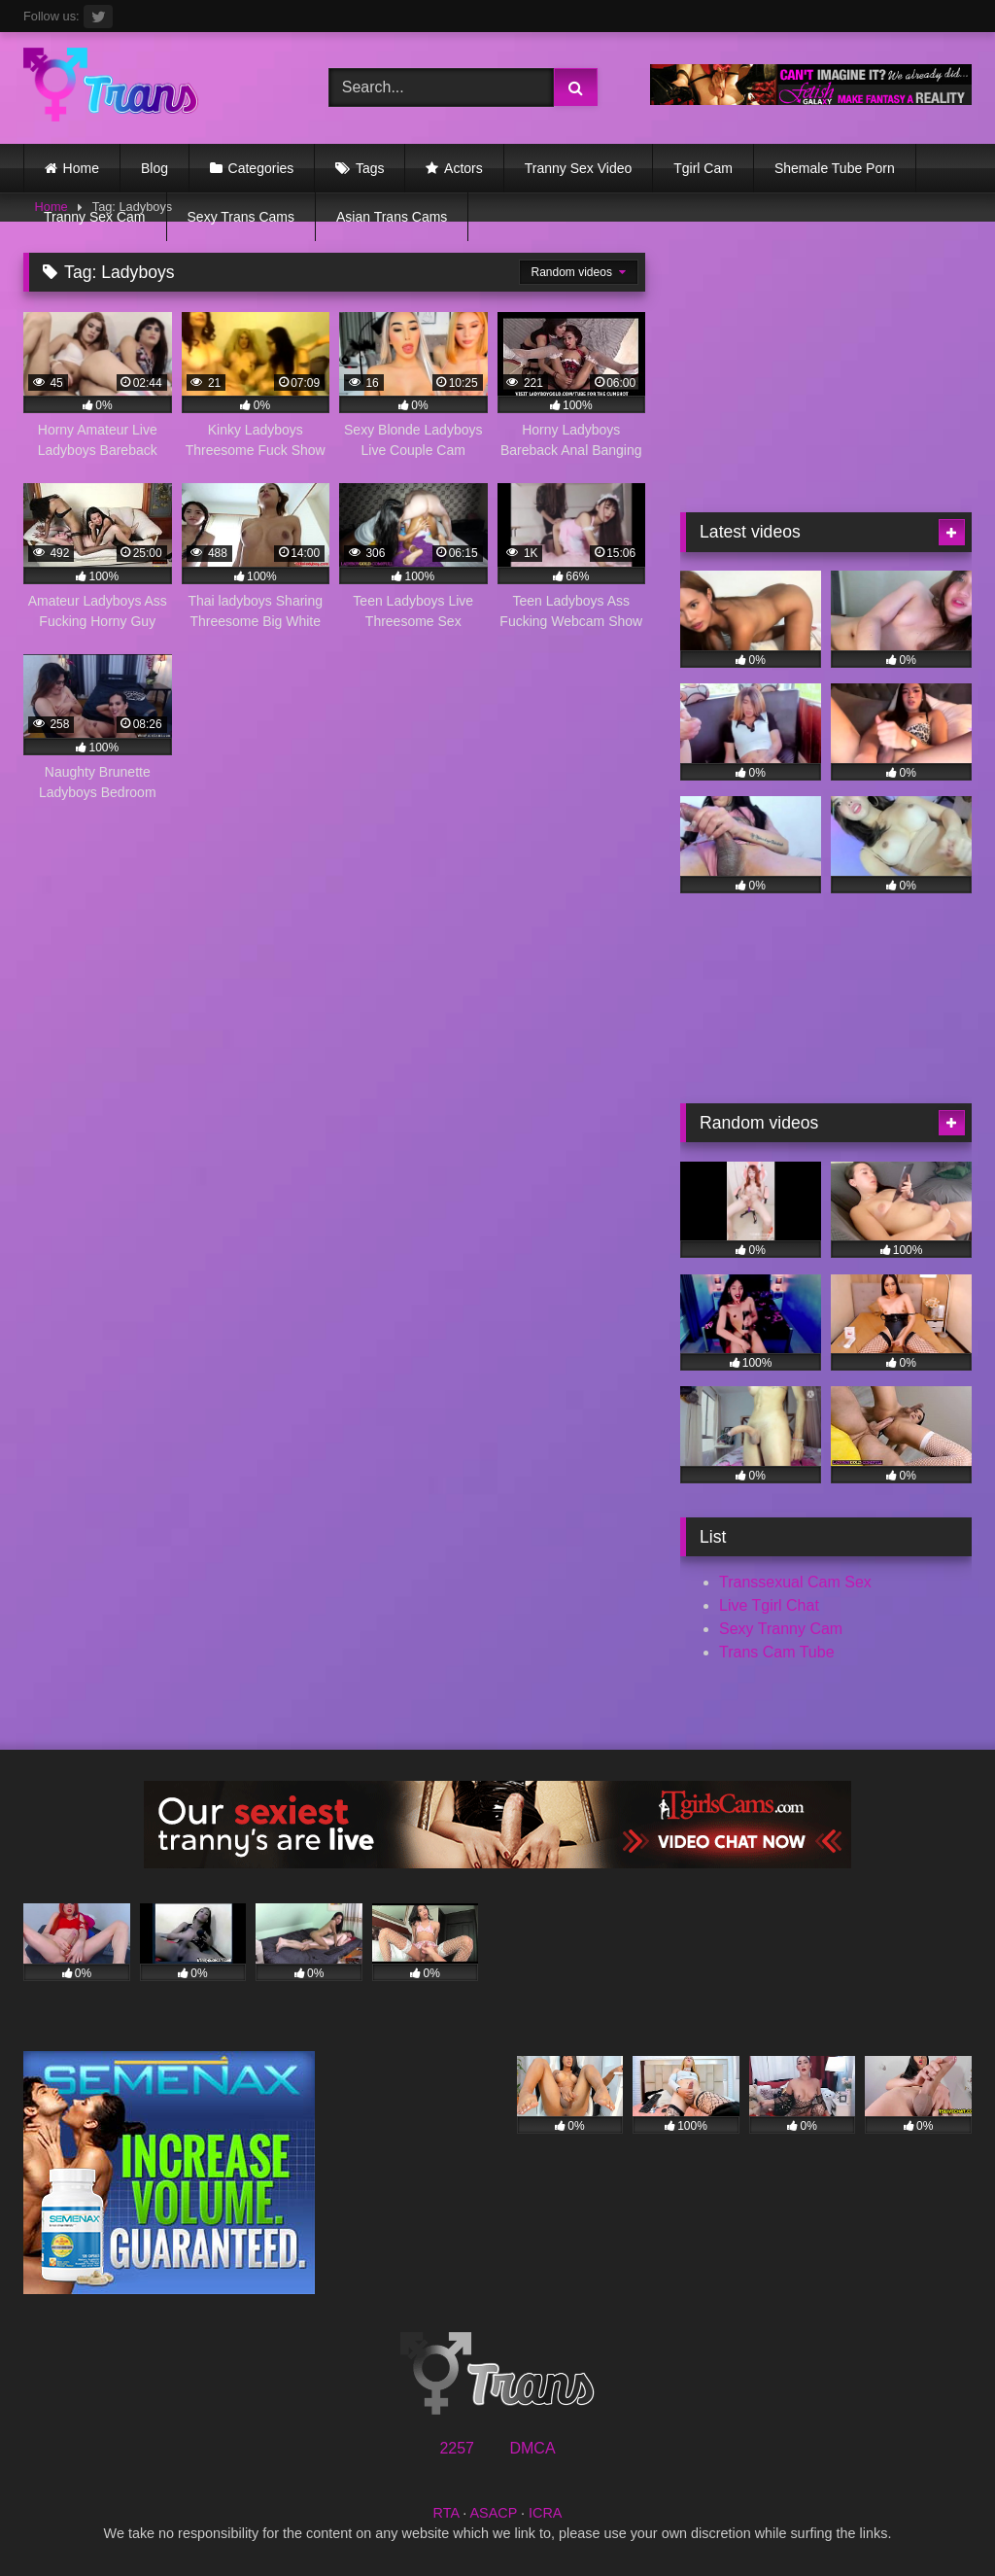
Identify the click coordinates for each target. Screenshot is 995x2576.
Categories (261, 168)
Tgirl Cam (703, 168)
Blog (154, 168)
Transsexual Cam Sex (795, 1582)
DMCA (532, 2448)
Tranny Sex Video (579, 168)
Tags (370, 168)
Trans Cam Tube (777, 1652)
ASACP (493, 2513)
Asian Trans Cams (391, 217)
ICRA (545, 2513)
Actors (463, 168)
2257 (456, 2448)
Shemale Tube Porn (834, 168)
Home (81, 168)
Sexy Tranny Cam (780, 1628)
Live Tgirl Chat (769, 1605)
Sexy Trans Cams (241, 217)
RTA (446, 2513)
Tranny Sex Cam (95, 217)
